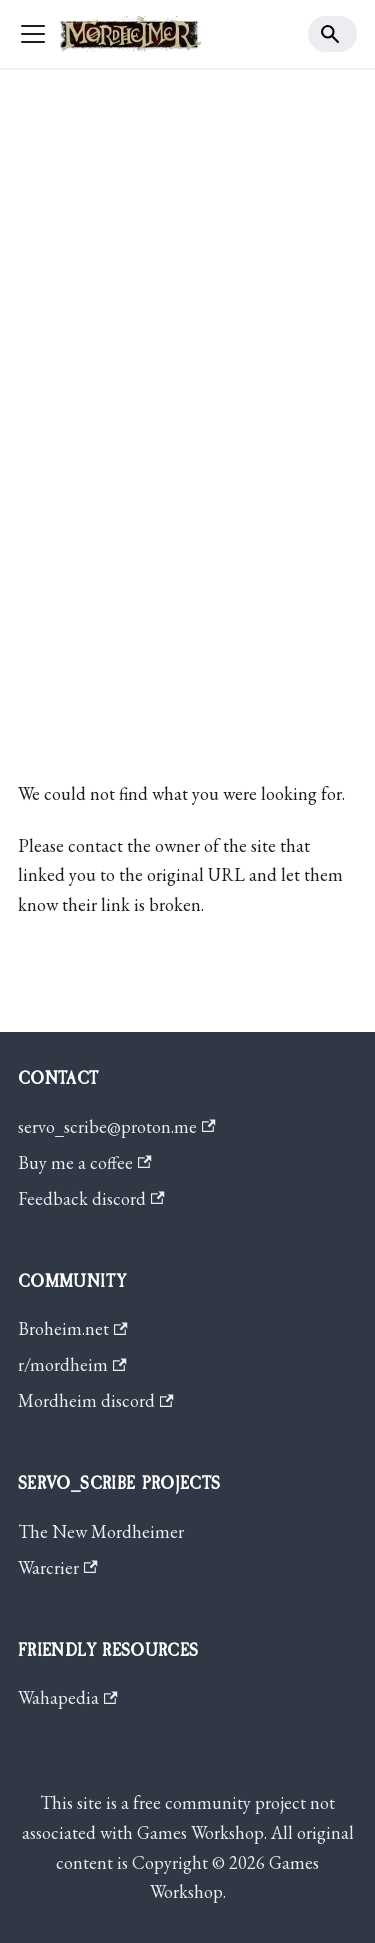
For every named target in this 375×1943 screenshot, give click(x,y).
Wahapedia (68, 1697)
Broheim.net (73, 1328)
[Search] (333, 34)
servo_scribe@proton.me (117, 1126)
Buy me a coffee (85, 1162)
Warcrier (58, 1567)
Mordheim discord (96, 1400)
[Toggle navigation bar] (33, 34)
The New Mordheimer (101, 1531)
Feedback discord (91, 1198)
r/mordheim (72, 1364)
